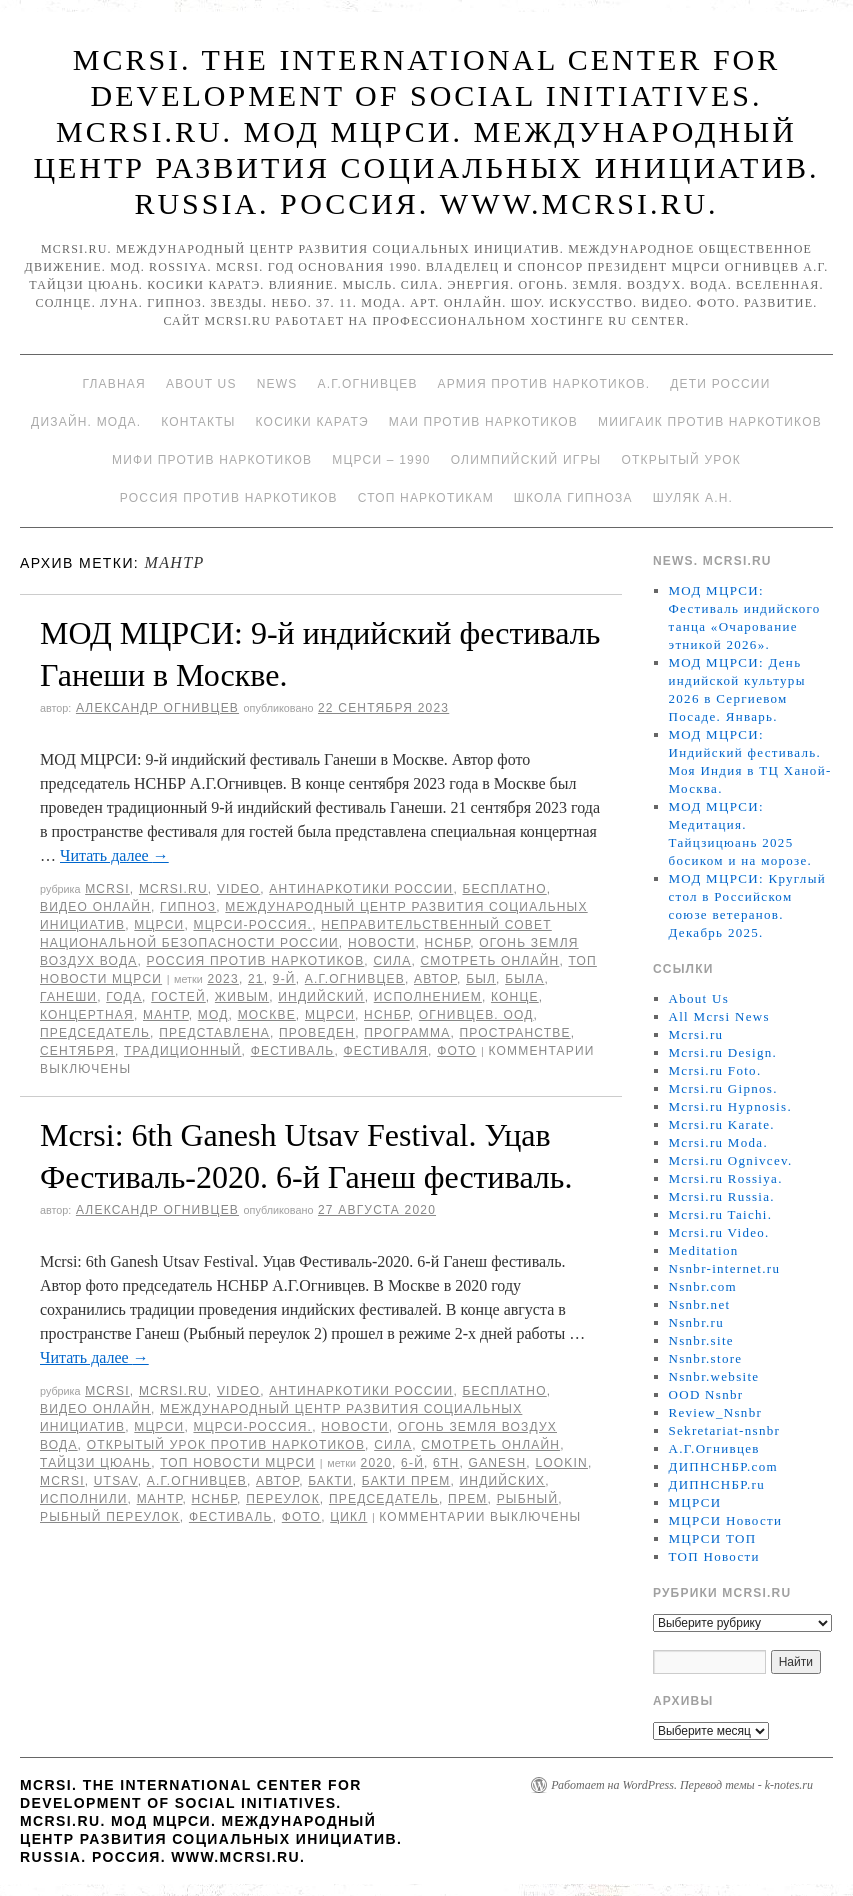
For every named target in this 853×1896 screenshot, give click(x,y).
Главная (113, 384)
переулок (283, 1499)
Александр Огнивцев (157, 708)
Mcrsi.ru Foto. (715, 1070)
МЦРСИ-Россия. (252, 925)
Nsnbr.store (706, 1358)
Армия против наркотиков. (544, 384)
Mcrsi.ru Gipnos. (723, 1088)
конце (515, 997)
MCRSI (107, 889)
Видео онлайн (95, 907)
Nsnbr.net (700, 1304)
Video (238, 889)
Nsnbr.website (714, 1376)
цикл (348, 1517)
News (277, 384)
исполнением (428, 997)
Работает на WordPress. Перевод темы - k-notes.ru (682, 1785)
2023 (223, 979)
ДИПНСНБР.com (723, 1466)
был (481, 979)
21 (256, 979)
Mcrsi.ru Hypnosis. (730, 1106)
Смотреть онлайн (489, 961)
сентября (77, 1051)
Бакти (330, 1481)
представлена (214, 1033)
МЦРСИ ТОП (713, 1538)
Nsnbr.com (703, 1286)
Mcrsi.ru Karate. (722, 1124)
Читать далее (114, 855)
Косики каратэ (312, 422)
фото (456, 1051)
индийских (502, 1481)
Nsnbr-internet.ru (725, 1268)
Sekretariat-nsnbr (725, 1430)
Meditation (704, 1250)
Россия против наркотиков (229, 498)
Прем (467, 1499)
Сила (392, 961)
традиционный (183, 1051)
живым (242, 997)
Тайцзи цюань (95, 1463)
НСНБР (448, 943)
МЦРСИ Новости (726, 1520)
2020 (377, 1463)
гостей (178, 997)
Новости (382, 943)
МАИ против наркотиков (483, 422)
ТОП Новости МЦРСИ (237, 1463)
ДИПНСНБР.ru (717, 1484)
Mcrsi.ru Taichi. (721, 1214)
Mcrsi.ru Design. (723, 1052)
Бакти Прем (406, 1481)
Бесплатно (504, 889)
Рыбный (528, 1499)
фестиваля (385, 1051)
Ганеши (68, 997)
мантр (166, 1015)
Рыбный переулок (110, 1517)
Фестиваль (293, 1051)
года (124, 997)
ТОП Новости (714, 1556)
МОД (213, 1015)
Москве (267, 1015)
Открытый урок (680, 460)
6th (446, 1463)
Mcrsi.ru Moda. (718, 1142)
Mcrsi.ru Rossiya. (726, 1178)
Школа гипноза (573, 498)
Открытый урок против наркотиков (226, 1445)
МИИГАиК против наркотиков (710, 422)
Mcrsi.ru (173, 889)
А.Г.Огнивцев (367, 384)
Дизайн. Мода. (86, 422)
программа (407, 1033)
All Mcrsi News (719, 1016)
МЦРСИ (159, 925)
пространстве (515, 1033)
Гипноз (188, 907)
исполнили (84, 1499)
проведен (317, 1033)
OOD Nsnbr (706, 1394)
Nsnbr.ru (697, 1322)
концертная (87, 1015)
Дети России (720, 384)
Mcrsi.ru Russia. (722, 1196)
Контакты (198, 422)
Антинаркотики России (361, 889)
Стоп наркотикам (426, 498)
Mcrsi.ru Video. (719, 1232)
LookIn (561, 1463)
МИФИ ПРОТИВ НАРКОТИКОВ (212, 460)
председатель (95, 1033)
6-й (412, 1463)
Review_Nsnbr (716, 1412)
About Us (201, 384)
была (524, 979)
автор (435, 979)
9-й (284, 979)
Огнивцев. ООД (476, 1015)
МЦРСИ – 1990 (381, 460)
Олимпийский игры (526, 460)
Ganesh (497, 1463)
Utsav (116, 1481)
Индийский (321, 997)
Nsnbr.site (701, 1340)
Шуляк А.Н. (693, 498)
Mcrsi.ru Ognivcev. (731, 1160)
